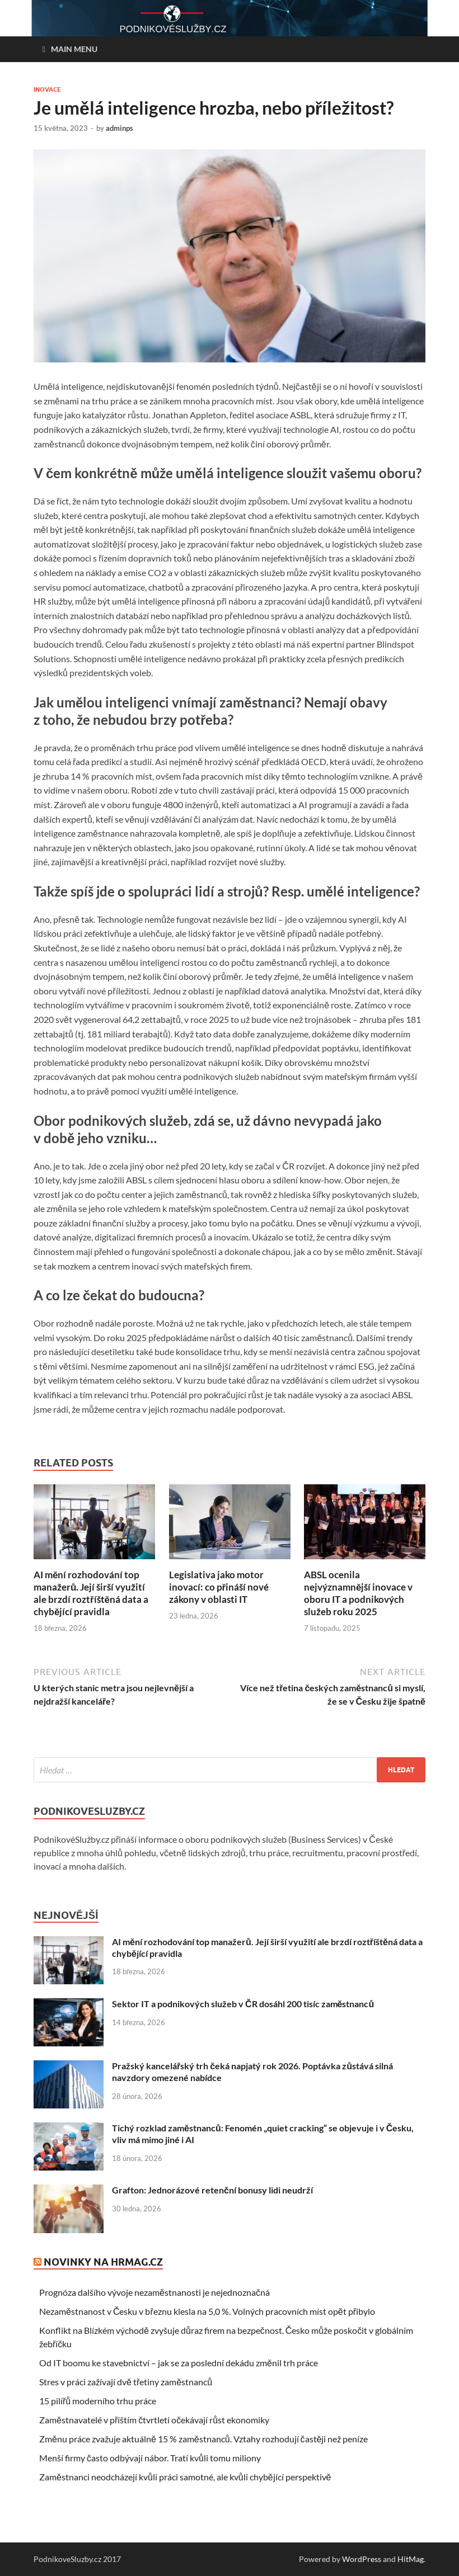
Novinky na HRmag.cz (103, 2262)
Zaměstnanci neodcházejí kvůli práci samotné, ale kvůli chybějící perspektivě (185, 2476)
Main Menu (74, 49)
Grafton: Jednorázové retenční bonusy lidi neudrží (212, 2190)
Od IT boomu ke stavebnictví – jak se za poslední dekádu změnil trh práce (178, 2362)
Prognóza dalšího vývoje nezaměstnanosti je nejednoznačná (154, 2292)
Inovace (47, 89)
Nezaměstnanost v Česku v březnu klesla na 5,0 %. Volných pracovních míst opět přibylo (207, 2311)
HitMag (410, 2559)
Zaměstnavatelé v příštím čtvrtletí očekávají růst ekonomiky (154, 2419)
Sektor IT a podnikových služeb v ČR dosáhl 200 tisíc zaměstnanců (243, 2003)
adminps (119, 128)
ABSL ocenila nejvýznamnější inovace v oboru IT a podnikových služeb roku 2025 (358, 1593)
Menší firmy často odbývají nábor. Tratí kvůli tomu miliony (150, 2457)
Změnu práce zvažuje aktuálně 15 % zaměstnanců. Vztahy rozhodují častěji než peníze (203, 2438)
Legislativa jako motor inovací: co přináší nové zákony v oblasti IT (219, 1587)
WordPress (361, 2559)
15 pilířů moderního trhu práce (97, 2400)
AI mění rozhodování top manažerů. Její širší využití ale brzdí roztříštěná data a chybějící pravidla (91, 1593)
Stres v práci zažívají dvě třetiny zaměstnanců (125, 2381)
